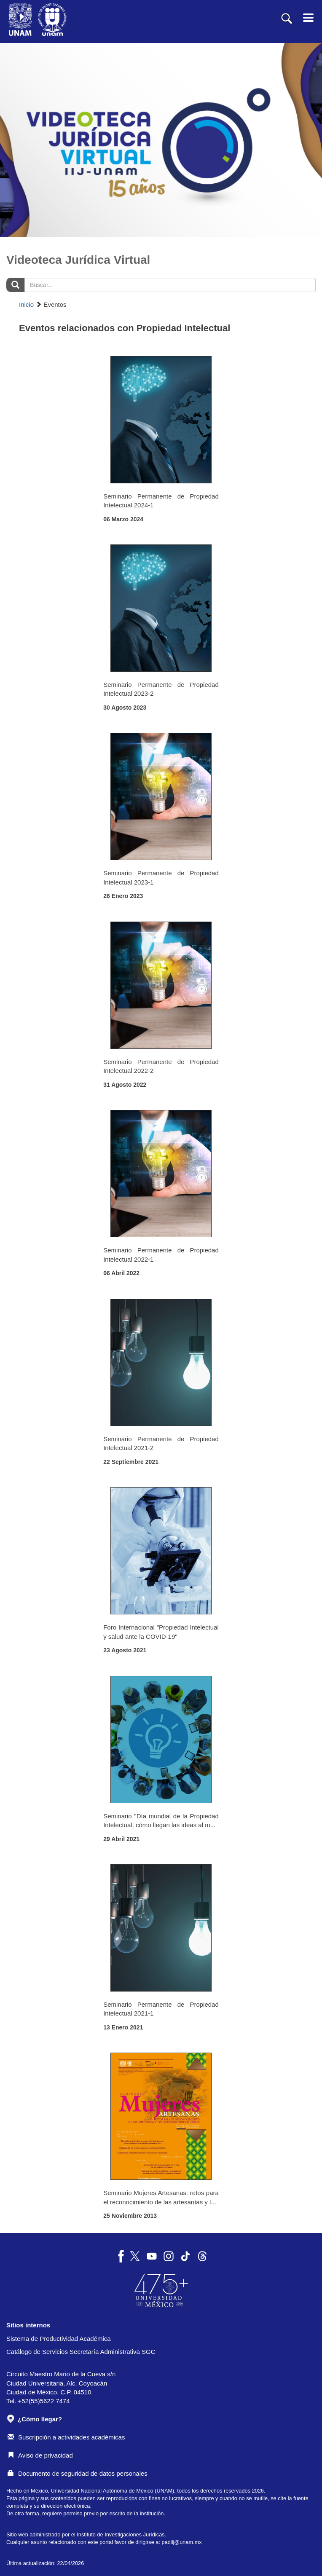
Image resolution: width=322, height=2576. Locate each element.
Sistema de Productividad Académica (58, 2338)
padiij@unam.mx (182, 2542)
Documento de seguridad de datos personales (78, 2473)
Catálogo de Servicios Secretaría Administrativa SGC (81, 2351)
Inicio (26, 304)
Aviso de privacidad (40, 2455)
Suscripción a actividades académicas (66, 2437)
